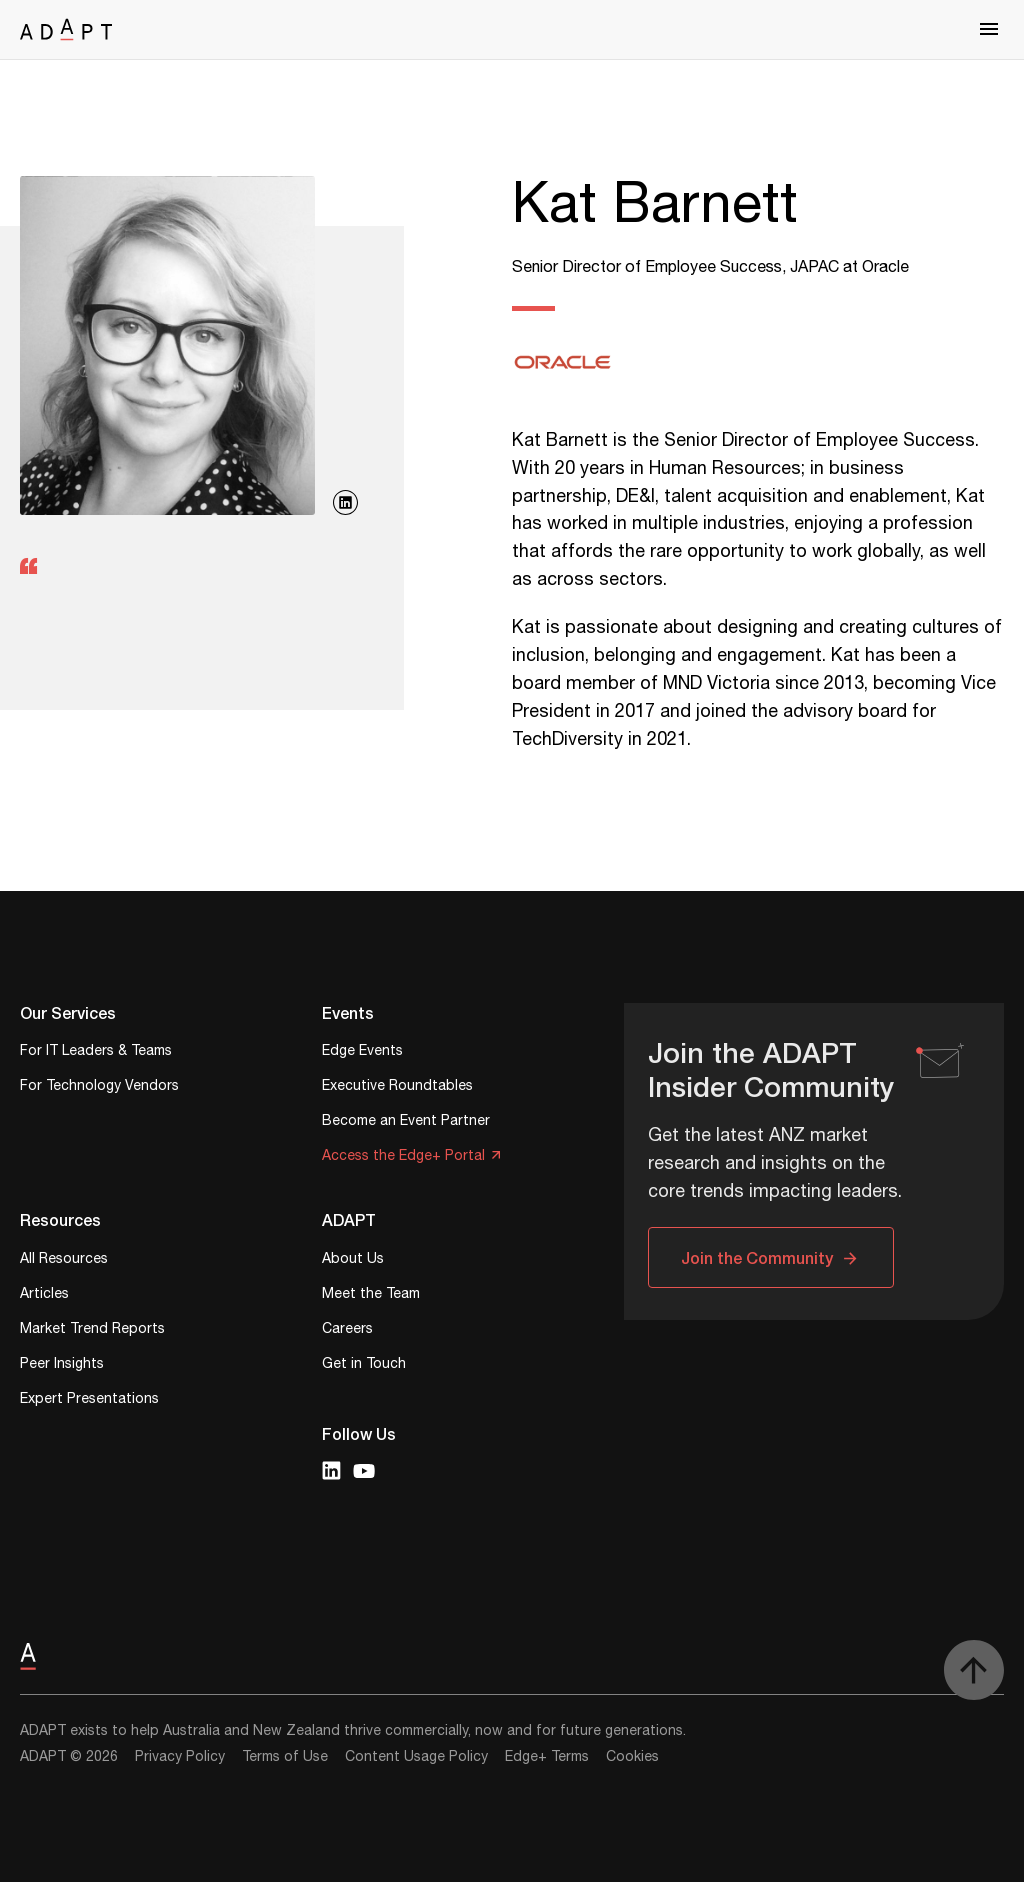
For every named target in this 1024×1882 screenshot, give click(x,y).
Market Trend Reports (92, 1330)
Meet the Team (371, 1295)
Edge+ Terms (547, 1757)
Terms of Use (285, 1757)
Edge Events (362, 1052)
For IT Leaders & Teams (96, 1052)
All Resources (64, 1260)
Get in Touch (364, 1365)
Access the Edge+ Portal (403, 1157)
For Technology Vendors (99, 1087)
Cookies (632, 1757)
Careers (347, 1330)
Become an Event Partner (406, 1122)
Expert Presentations (89, 1400)
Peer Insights (62, 1365)
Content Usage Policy (416, 1757)
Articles (44, 1295)
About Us (353, 1260)
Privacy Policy (180, 1757)
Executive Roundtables (397, 1087)
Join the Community (757, 1257)
